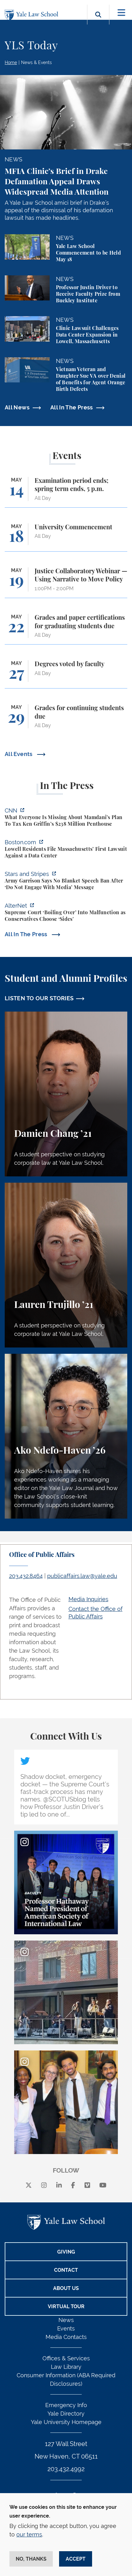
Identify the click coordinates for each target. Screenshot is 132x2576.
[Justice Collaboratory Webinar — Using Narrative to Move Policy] (66, 582)
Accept (75, 2559)
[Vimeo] (87, 2185)
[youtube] (103, 2185)
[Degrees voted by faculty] (66, 674)
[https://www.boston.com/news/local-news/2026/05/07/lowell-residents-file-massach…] (66, 850)
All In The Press (71, 407)
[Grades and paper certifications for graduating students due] (66, 629)
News (66, 2320)
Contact (66, 2270)
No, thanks (31, 2559)
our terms (29, 2534)
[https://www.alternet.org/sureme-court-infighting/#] (66, 913)
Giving (66, 2252)
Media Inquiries (88, 1599)
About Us (66, 2288)
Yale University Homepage (66, 2422)
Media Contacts (66, 2337)
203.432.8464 (26, 1576)
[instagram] (44, 2185)
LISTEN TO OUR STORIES (39, 998)
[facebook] (73, 2185)
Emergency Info (66, 2405)
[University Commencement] (66, 537)
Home (11, 62)
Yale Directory (66, 2413)
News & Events (36, 62)
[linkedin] (59, 2185)
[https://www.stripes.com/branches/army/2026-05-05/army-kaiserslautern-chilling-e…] (66, 881)
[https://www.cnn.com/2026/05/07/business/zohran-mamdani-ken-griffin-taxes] (66, 818)
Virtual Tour (66, 2306)
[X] (28, 2185)
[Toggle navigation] (121, 13)
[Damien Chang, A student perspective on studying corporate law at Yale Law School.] (66, 1094)
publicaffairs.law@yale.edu (82, 1576)
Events (66, 2328)
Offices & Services (66, 2358)
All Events (19, 754)
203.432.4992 (66, 2469)
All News (17, 407)
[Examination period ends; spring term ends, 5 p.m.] (66, 492)
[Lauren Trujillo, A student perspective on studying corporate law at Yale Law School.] (66, 1265)
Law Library (66, 2366)
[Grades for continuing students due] (66, 719)
